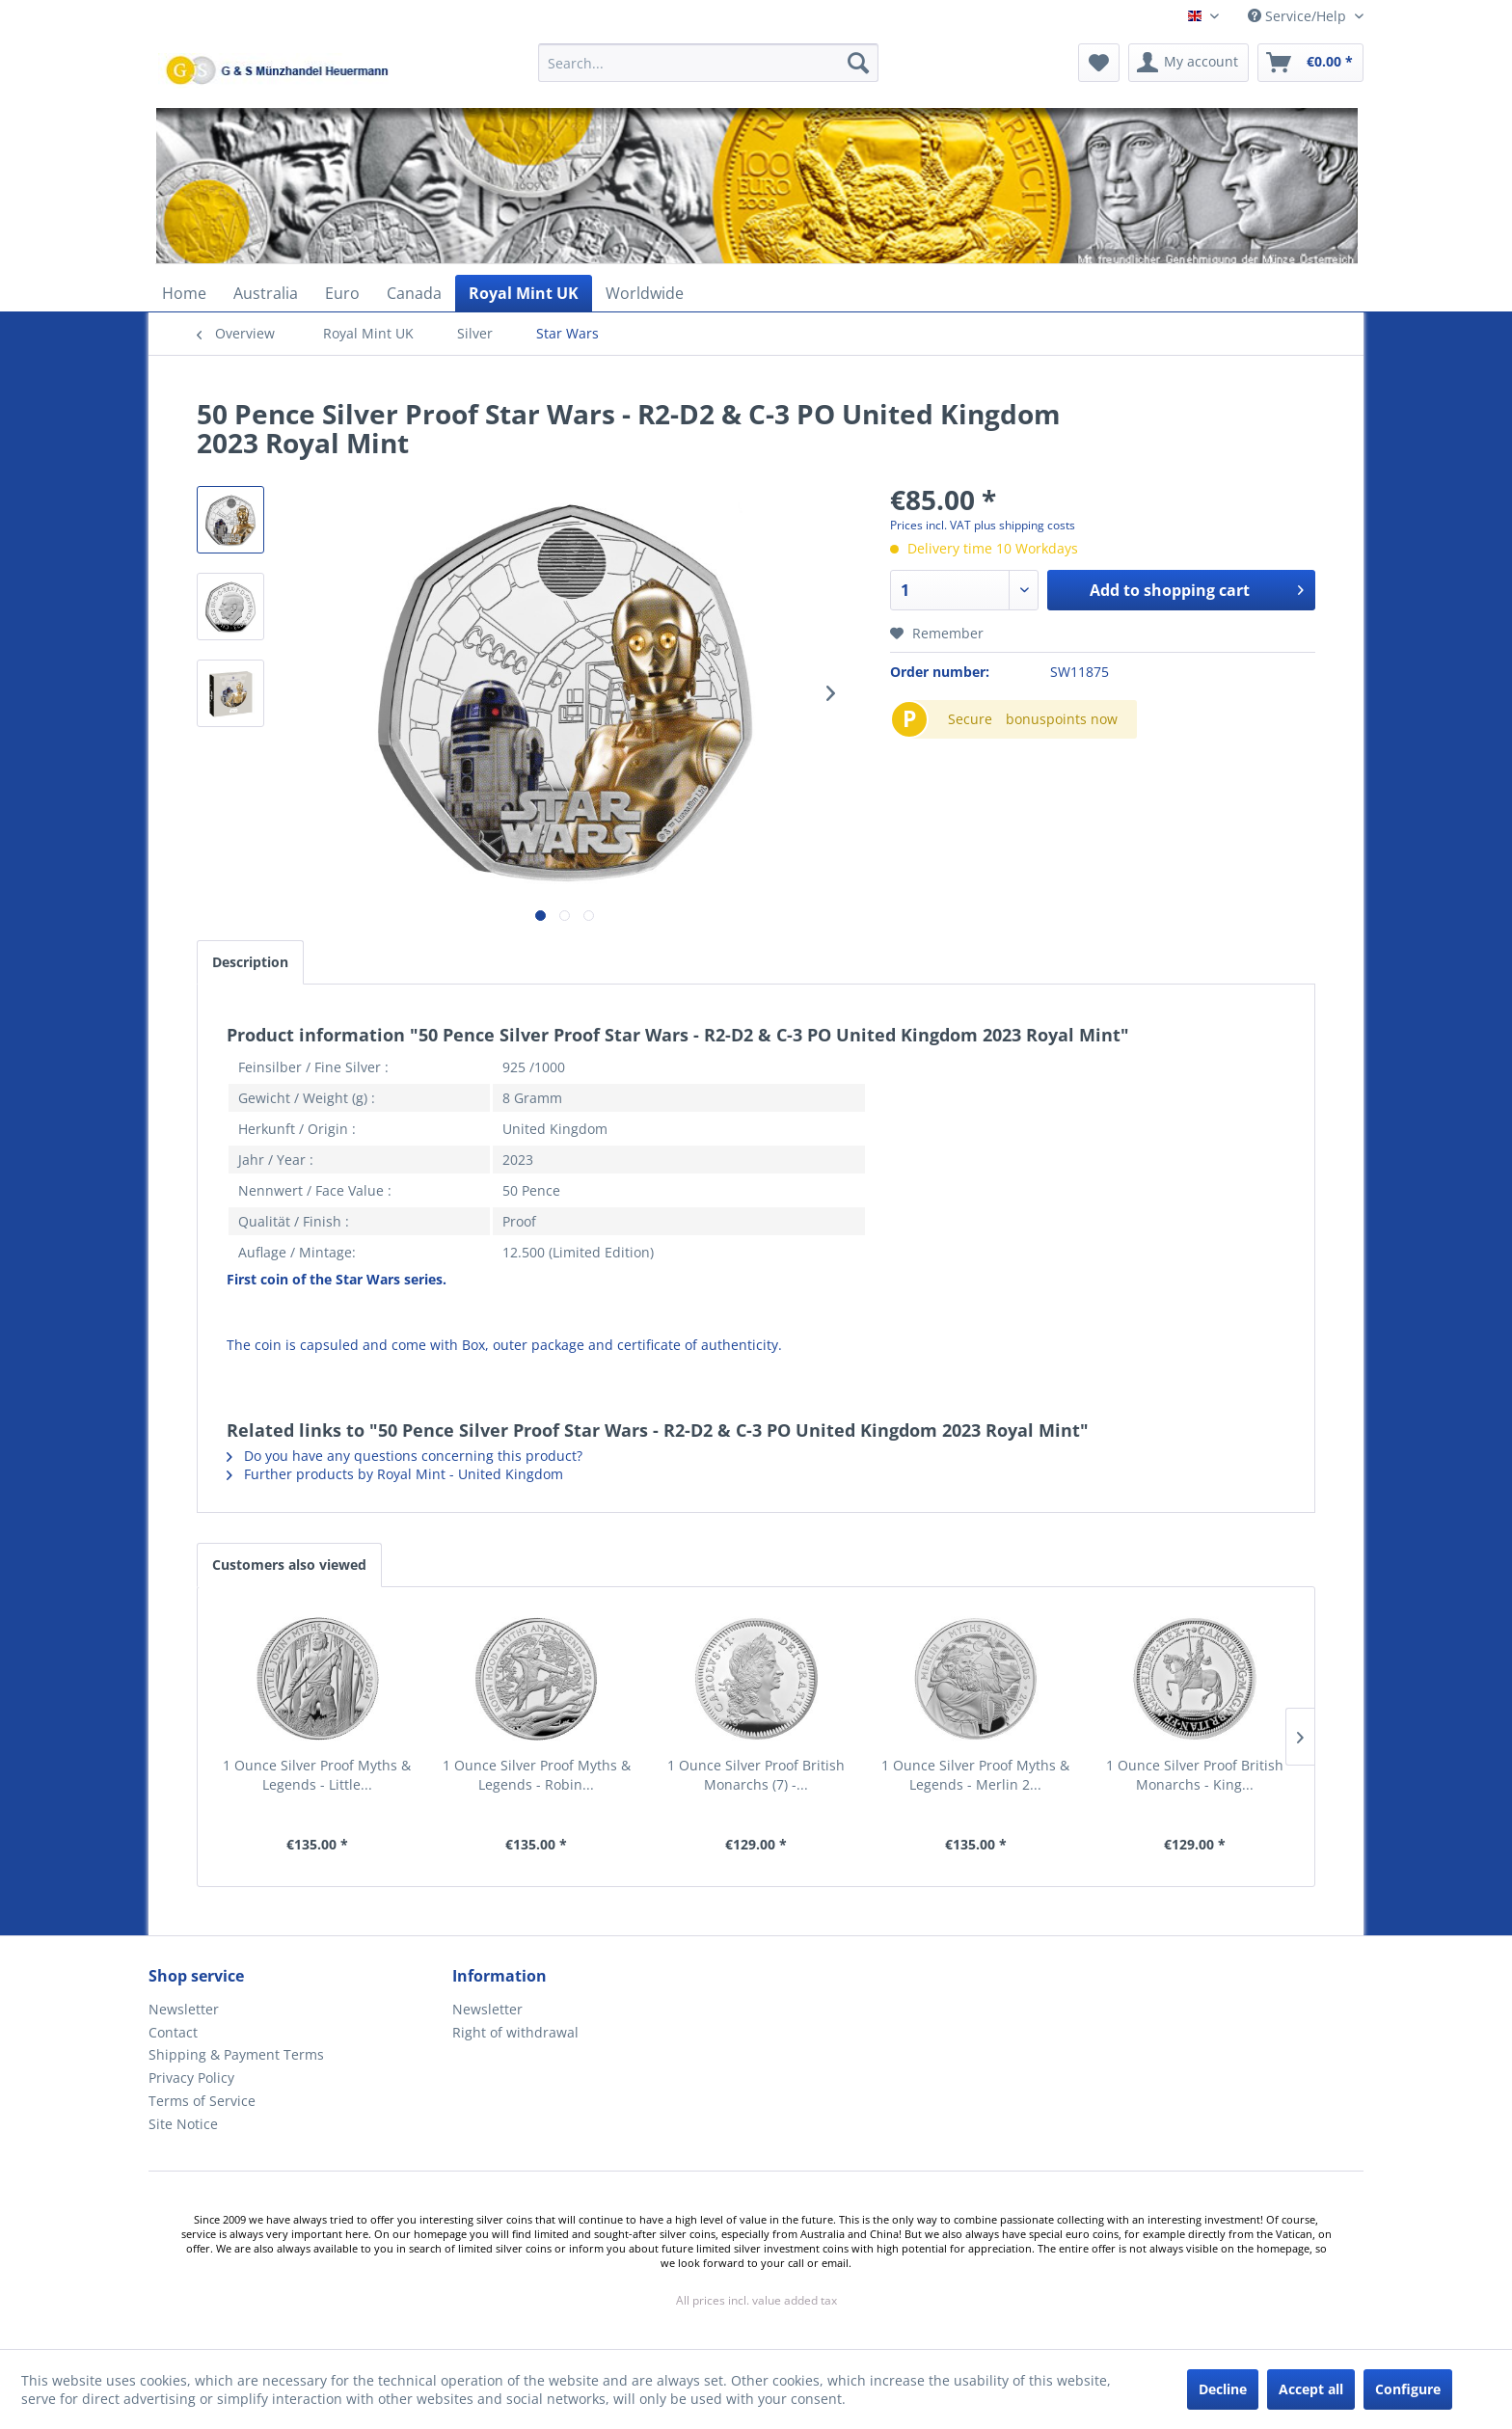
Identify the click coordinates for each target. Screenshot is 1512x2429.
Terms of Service (202, 2101)
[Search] (858, 62)
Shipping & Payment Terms (236, 2054)
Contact (173, 2032)
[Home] (184, 293)
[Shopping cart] (1310, 62)
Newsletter (183, 2009)
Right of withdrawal (515, 2032)
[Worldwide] (644, 293)
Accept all (1311, 2389)
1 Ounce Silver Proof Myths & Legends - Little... (317, 1775)
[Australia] (265, 293)
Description (250, 962)
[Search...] (708, 62)
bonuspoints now (1062, 719)
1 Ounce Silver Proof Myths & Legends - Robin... (537, 1775)
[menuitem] (708, 71)
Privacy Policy (191, 2077)
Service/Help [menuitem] (1299, 16)
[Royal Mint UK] (523, 293)
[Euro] (342, 293)
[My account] (1188, 62)
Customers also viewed (289, 1564)
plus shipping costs (1024, 525)
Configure (1408, 2389)
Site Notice (183, 2124)
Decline (1223, 2389)
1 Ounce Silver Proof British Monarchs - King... (1194, 1775)
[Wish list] (1099, 62)
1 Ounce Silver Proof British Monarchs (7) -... (756, 1775)
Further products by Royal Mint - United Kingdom (395, 1474)
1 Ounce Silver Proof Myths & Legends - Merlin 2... (975, 1775)
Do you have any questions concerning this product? (404, 1455)
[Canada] (414, 293)
